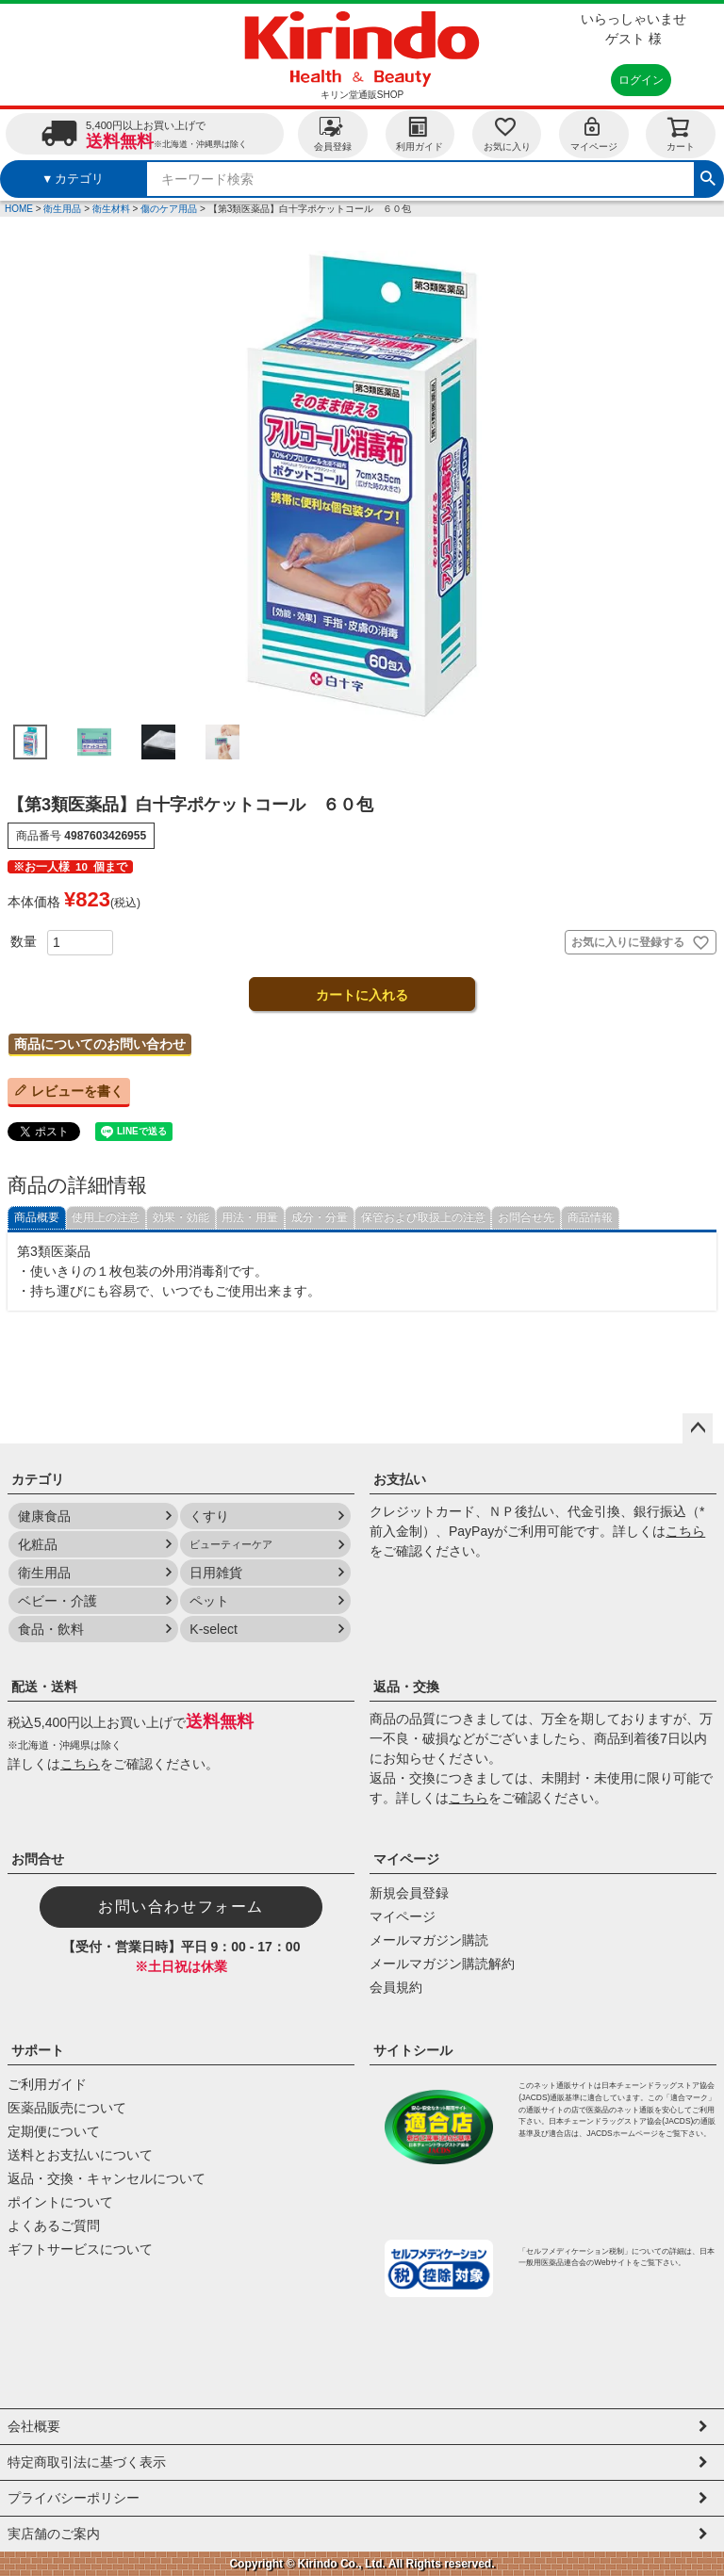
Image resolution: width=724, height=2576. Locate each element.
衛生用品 (62, 209)
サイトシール (412, 2050)
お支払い (399, 1479)
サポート (37, 2050)
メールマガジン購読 (429, 1940)
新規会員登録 (409, 1892)
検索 (708, 176)
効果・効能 (181, 1217)
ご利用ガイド (47, 2084)
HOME (19, 209)
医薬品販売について (67, 2107)
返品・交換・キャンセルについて (107, 2178)
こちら (685, 1531)
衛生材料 (111, 209)
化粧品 (38, 1544)
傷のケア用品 (168, 209)
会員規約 (396, 1987)
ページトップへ (698, 1428)
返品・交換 (406, 1686)
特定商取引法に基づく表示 (87, 2462)
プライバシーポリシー (74, 2497)
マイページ (593, 133)
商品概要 (36, 1217)
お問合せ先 (526, 1217)
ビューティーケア (230, 1544)
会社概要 (34, 2426)
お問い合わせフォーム (181, 1907)
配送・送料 (44, 1686)
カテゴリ (37, 1479)
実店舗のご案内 (54, 2533)
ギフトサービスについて (80, 2249)
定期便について (54, 2131)
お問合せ (37, 1859)
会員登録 (333, 133)
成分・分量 (319, 1217)
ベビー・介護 (57, 1600)
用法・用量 (250, 1217)
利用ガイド (419, 133)
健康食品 (44, 1516)
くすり (209, 1516)
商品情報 (590, 1217)
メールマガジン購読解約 (442, 1963)
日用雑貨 (215, 1572)
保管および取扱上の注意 (423, 1217)
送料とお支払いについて (80, 2154)
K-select (213, 1629)
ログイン (641, 80)
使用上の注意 (106, 1217)
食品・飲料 (51, 1629)
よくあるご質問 (54, 2225)
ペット (209, 1600)
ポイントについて (60, 2201)
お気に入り (507, 133)
